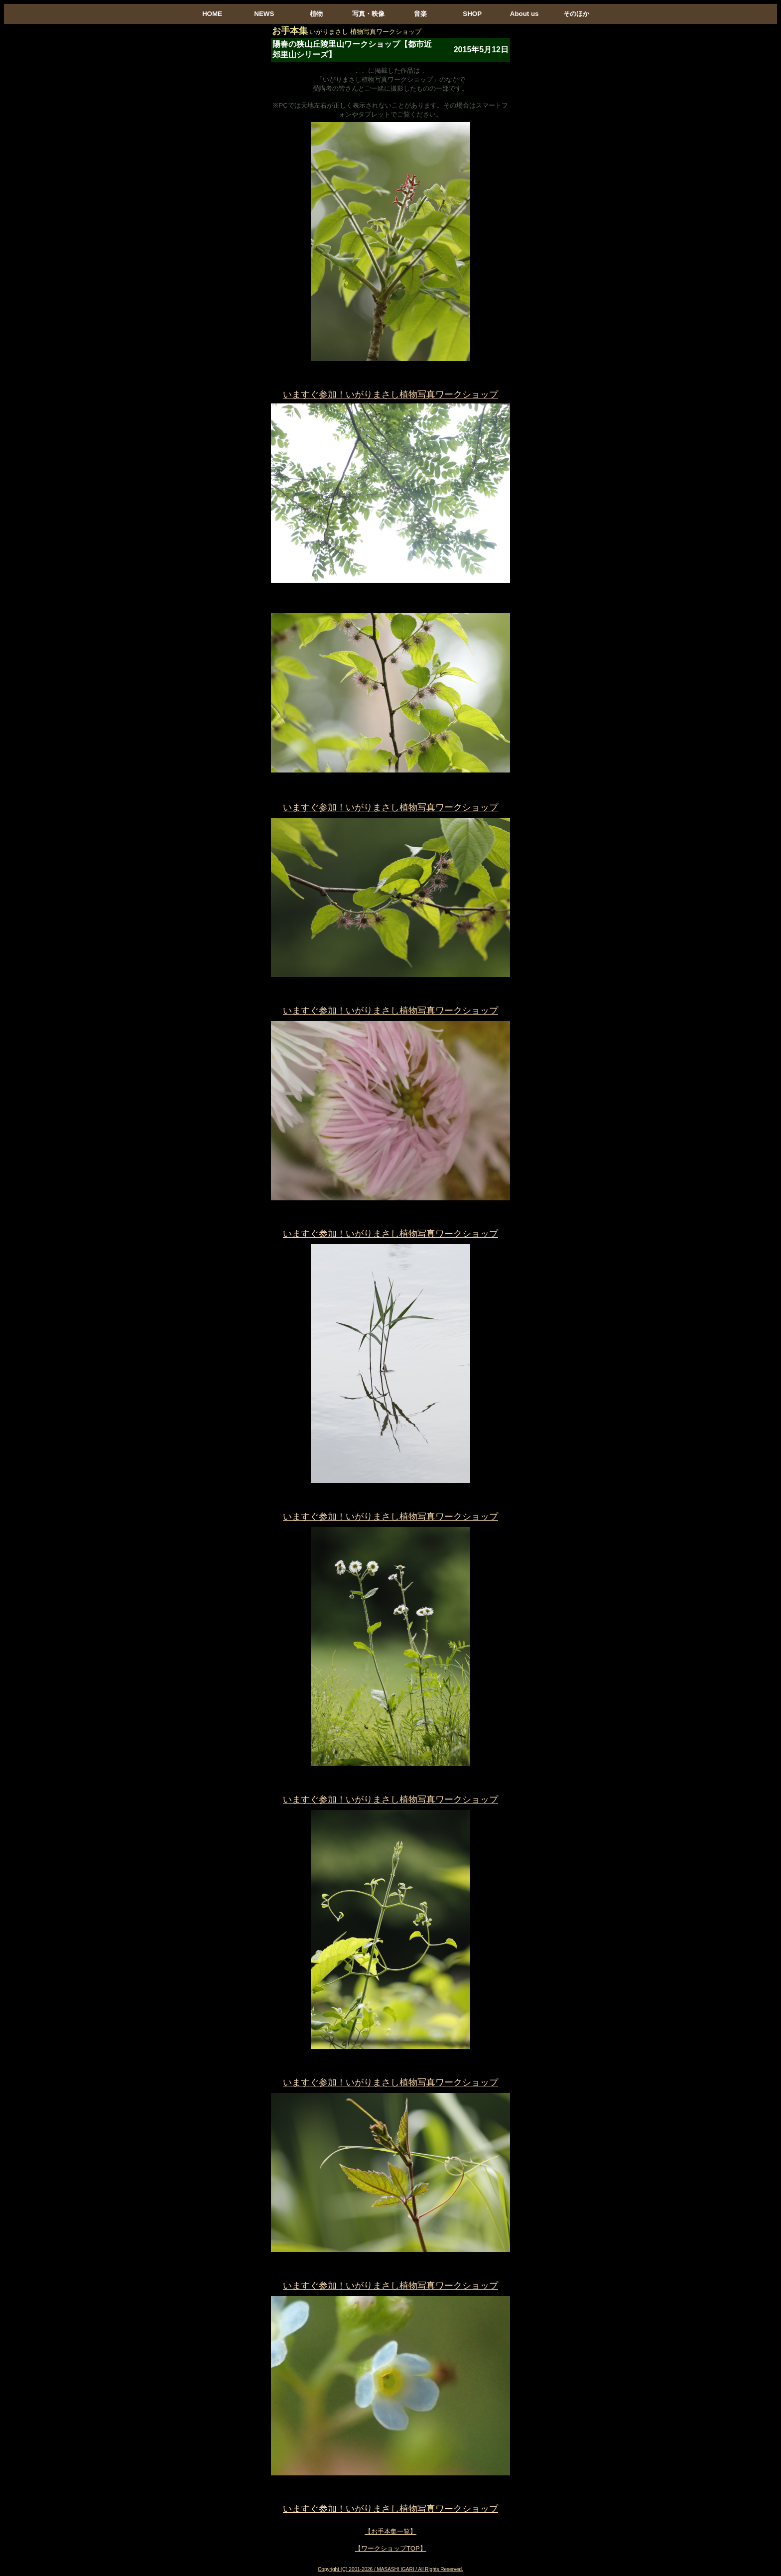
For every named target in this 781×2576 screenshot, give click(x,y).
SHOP (472, 13)
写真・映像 (368, 13)
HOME (212, 13)
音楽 (420, 13)
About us (524, 13)
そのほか (576, 13)
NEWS (264, 13)
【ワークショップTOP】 (390, 2548)
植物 (316, 13)
